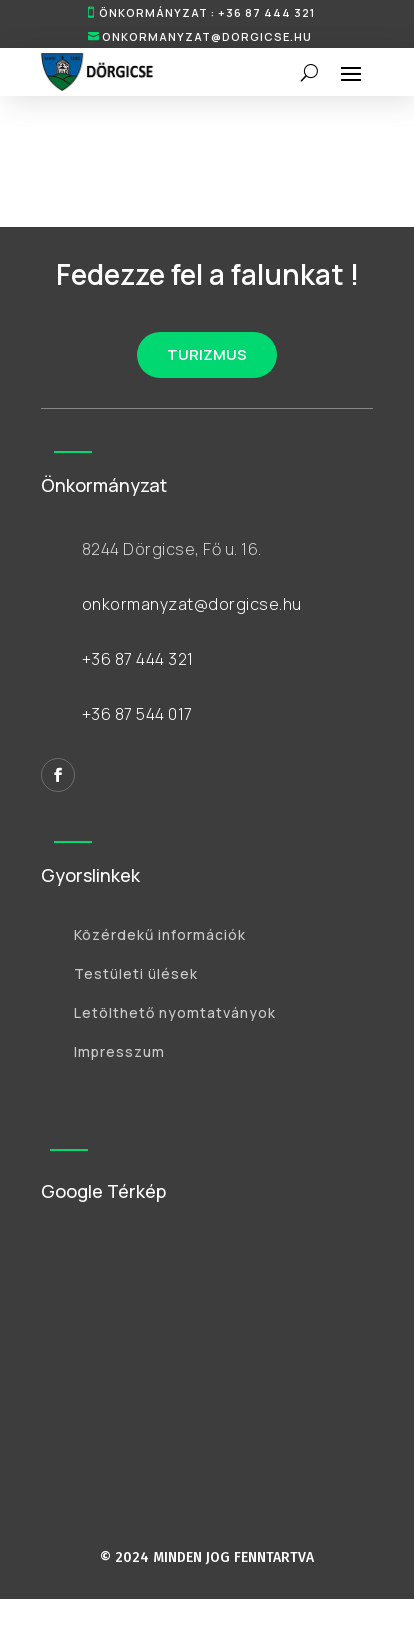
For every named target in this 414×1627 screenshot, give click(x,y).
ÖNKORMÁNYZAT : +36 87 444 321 (207, 12)
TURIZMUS (207, 354)
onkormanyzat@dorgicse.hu (207, 36)
